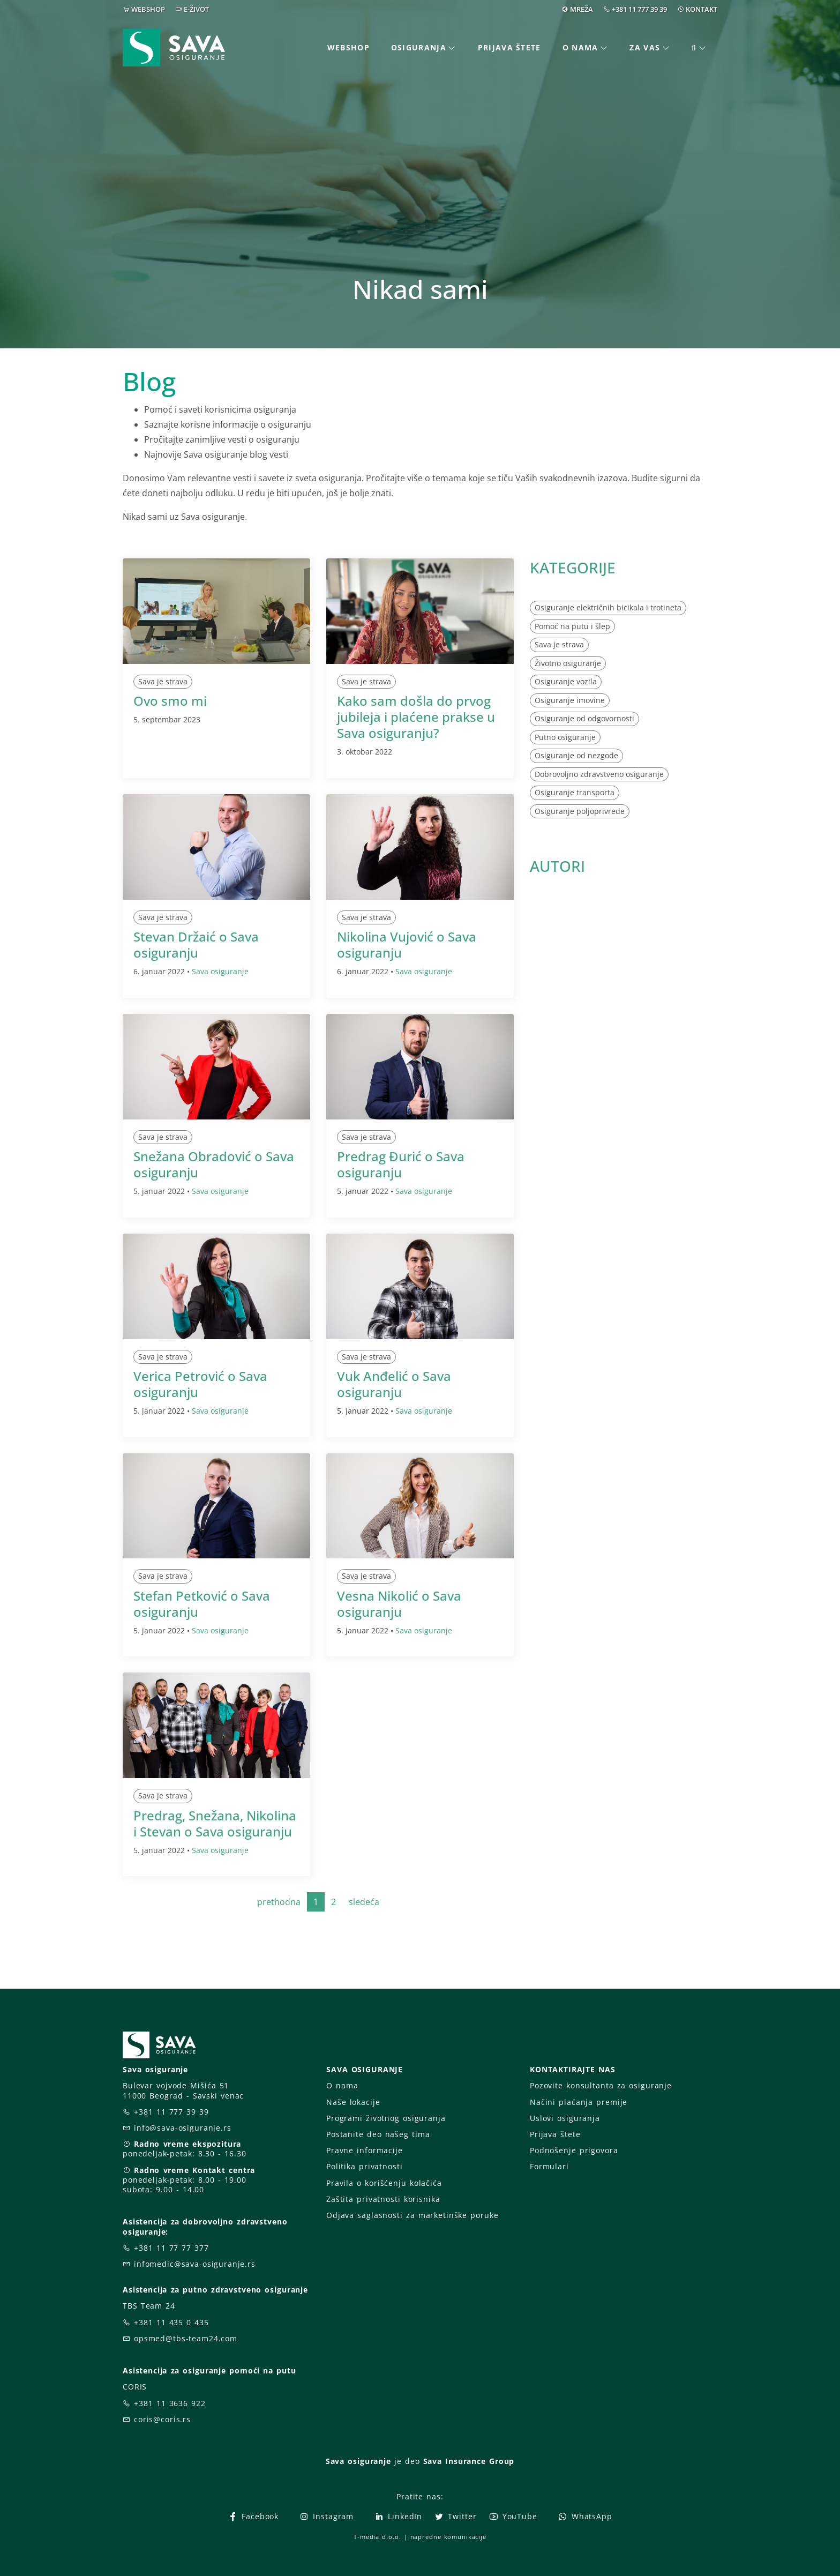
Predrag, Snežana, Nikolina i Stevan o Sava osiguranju (214, 1823)
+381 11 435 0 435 (171, 2322)
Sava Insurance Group (469, 2461)
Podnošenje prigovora (574, 2150)
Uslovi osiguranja (565, 2118)
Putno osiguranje (565, 737)
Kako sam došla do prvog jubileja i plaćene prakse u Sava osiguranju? (416, 717)
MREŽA (581, 9)
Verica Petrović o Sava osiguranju (200, 1384)
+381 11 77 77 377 (171, 2248)
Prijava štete (509, 47)
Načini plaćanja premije (578, 2102)
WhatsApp (585, 2516)
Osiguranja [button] (418, 47)
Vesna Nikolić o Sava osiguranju (399, 1604)
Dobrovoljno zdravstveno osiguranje (599, 774)
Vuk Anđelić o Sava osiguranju (394, 1384)
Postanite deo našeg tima (378, 2134)
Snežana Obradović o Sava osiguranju (213, 1164)
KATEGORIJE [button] (573, 567)
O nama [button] (580, 47)
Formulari (549, 2166)
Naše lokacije (353, 2102)
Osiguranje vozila (566, 681)
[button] (699, 48)
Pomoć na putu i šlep (572, 626)
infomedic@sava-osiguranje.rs (195, 2264)
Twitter (455, 2516)
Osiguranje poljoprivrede (580, 811)
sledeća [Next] (364, 1902)
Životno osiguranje (568, 663)
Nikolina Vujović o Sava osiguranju (406, 944)
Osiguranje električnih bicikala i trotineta (608, 607)
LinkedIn (398, 2516)
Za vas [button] (644, 47)
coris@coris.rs (162, 2419)
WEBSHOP (148, 9)
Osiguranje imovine (570, 700)
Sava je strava (163, 681)
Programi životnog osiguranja (386, 2118)
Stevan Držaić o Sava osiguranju (196, 944)
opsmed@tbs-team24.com (185, 2338)
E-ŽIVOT (196, 9)
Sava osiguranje (220, 971)
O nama (342, 2085)
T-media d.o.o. (377, 2537)
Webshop (348, 47)
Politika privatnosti (364, 2166)
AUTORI (557, 866)
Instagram (326, 2516)
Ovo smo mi (170, 701)
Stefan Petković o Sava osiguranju (201, 1604)
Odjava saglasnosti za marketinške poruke (412, 2215)
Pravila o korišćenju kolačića (384, 2183)
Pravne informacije (364, 2150)
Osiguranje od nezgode (576, 755)
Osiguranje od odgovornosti (584, 718)
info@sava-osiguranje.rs (182, 2128)
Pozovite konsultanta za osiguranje (601, 2085)
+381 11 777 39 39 (639, 9)
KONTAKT (701, 9)
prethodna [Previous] (279, 1902)
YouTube (513, 2516)
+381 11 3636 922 (170, 2403)
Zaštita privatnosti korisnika (383, 2199)
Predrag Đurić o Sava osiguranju (400, 1164)
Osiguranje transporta (574, 792)
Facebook (253, 2516)
